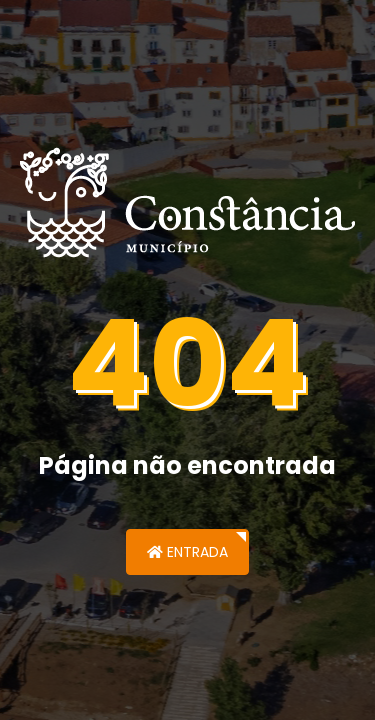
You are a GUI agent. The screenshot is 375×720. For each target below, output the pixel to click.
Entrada (187, 552)
